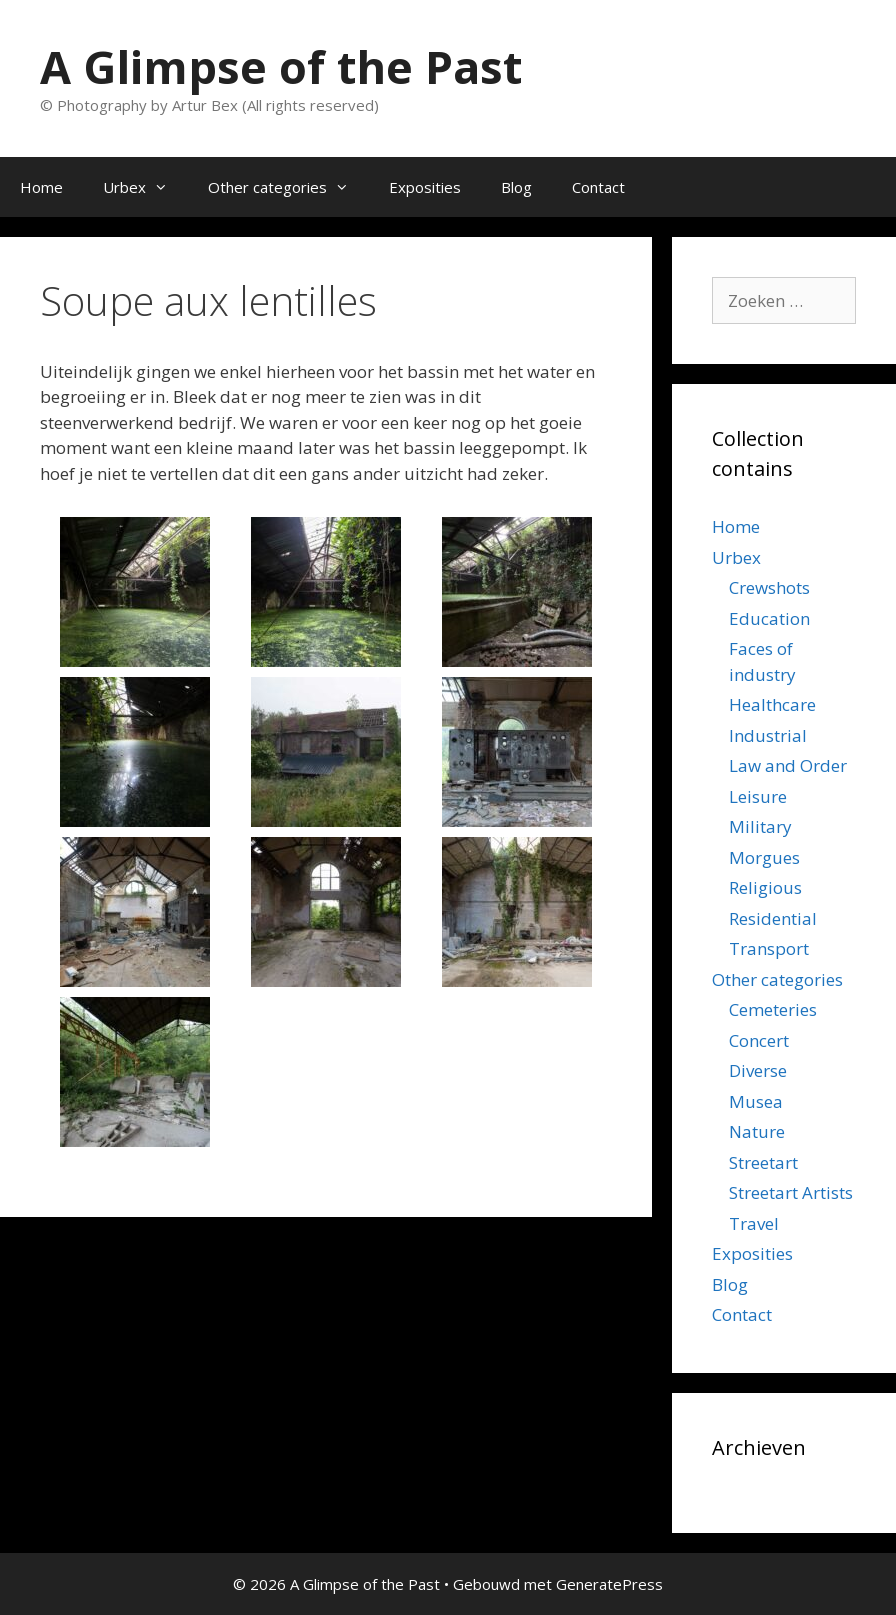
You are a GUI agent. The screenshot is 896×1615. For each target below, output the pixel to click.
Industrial (768, 735)
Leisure (758, 796)
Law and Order (788, 765)
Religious (765, 887)
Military (760, 826)
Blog (516, 187)
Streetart (763, 1162)
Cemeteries (773, 1009)
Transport (769, 948)
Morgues (764, 857)
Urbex (145, 187)
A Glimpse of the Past (281, 66)
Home (41, 187)
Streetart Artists (791, 1192)
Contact (598, 187)
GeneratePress (609, 1584)
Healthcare (772, 704)
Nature (757, 1131)
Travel (754, 1223)
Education (769, 618)
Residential (773, 918)
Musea (756, 1101)
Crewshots (769, 587)
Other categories (288, 187)
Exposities (425, 187)
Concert (759, 1040)
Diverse (758, 1070)
